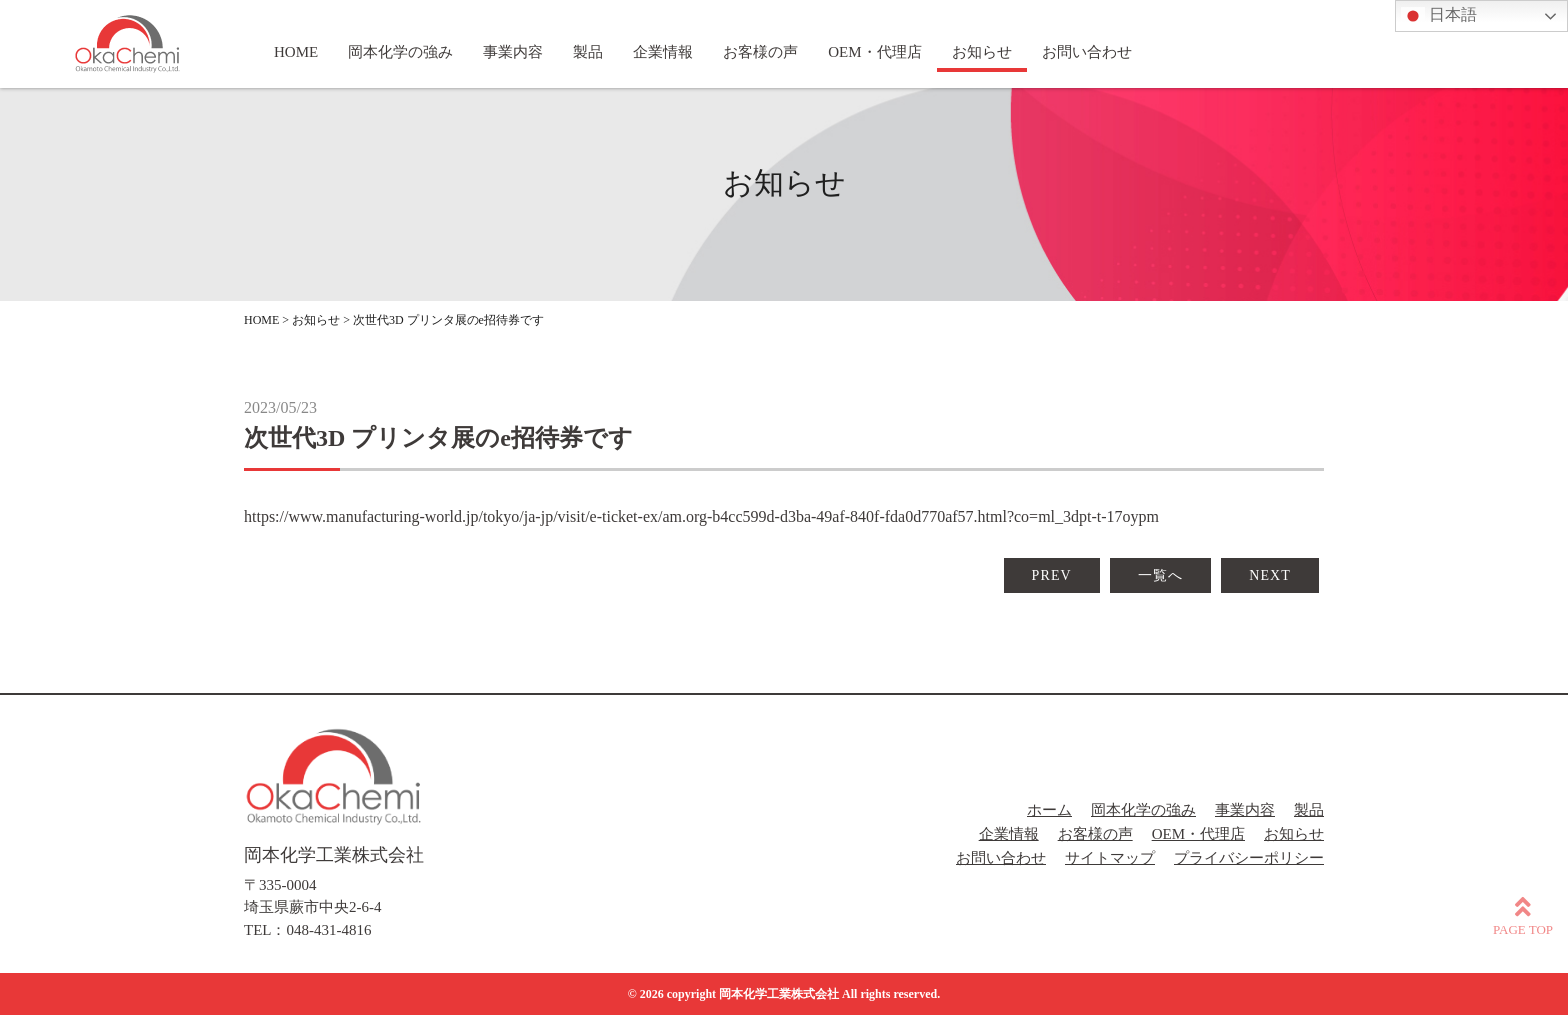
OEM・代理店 (1198, 834)
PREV (1052, 575)
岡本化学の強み (1143, 810)
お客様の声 (1095, 834)
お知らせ (1294, 834)
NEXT (1270, 575)
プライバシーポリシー (1249, 858)
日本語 (1439, 16)
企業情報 (1009, 834)
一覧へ (1160, 575)
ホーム (1049, 810)
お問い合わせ (1001, 858)
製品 (1309, 810)
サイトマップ (1110, 858)
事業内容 (1245, 810)
